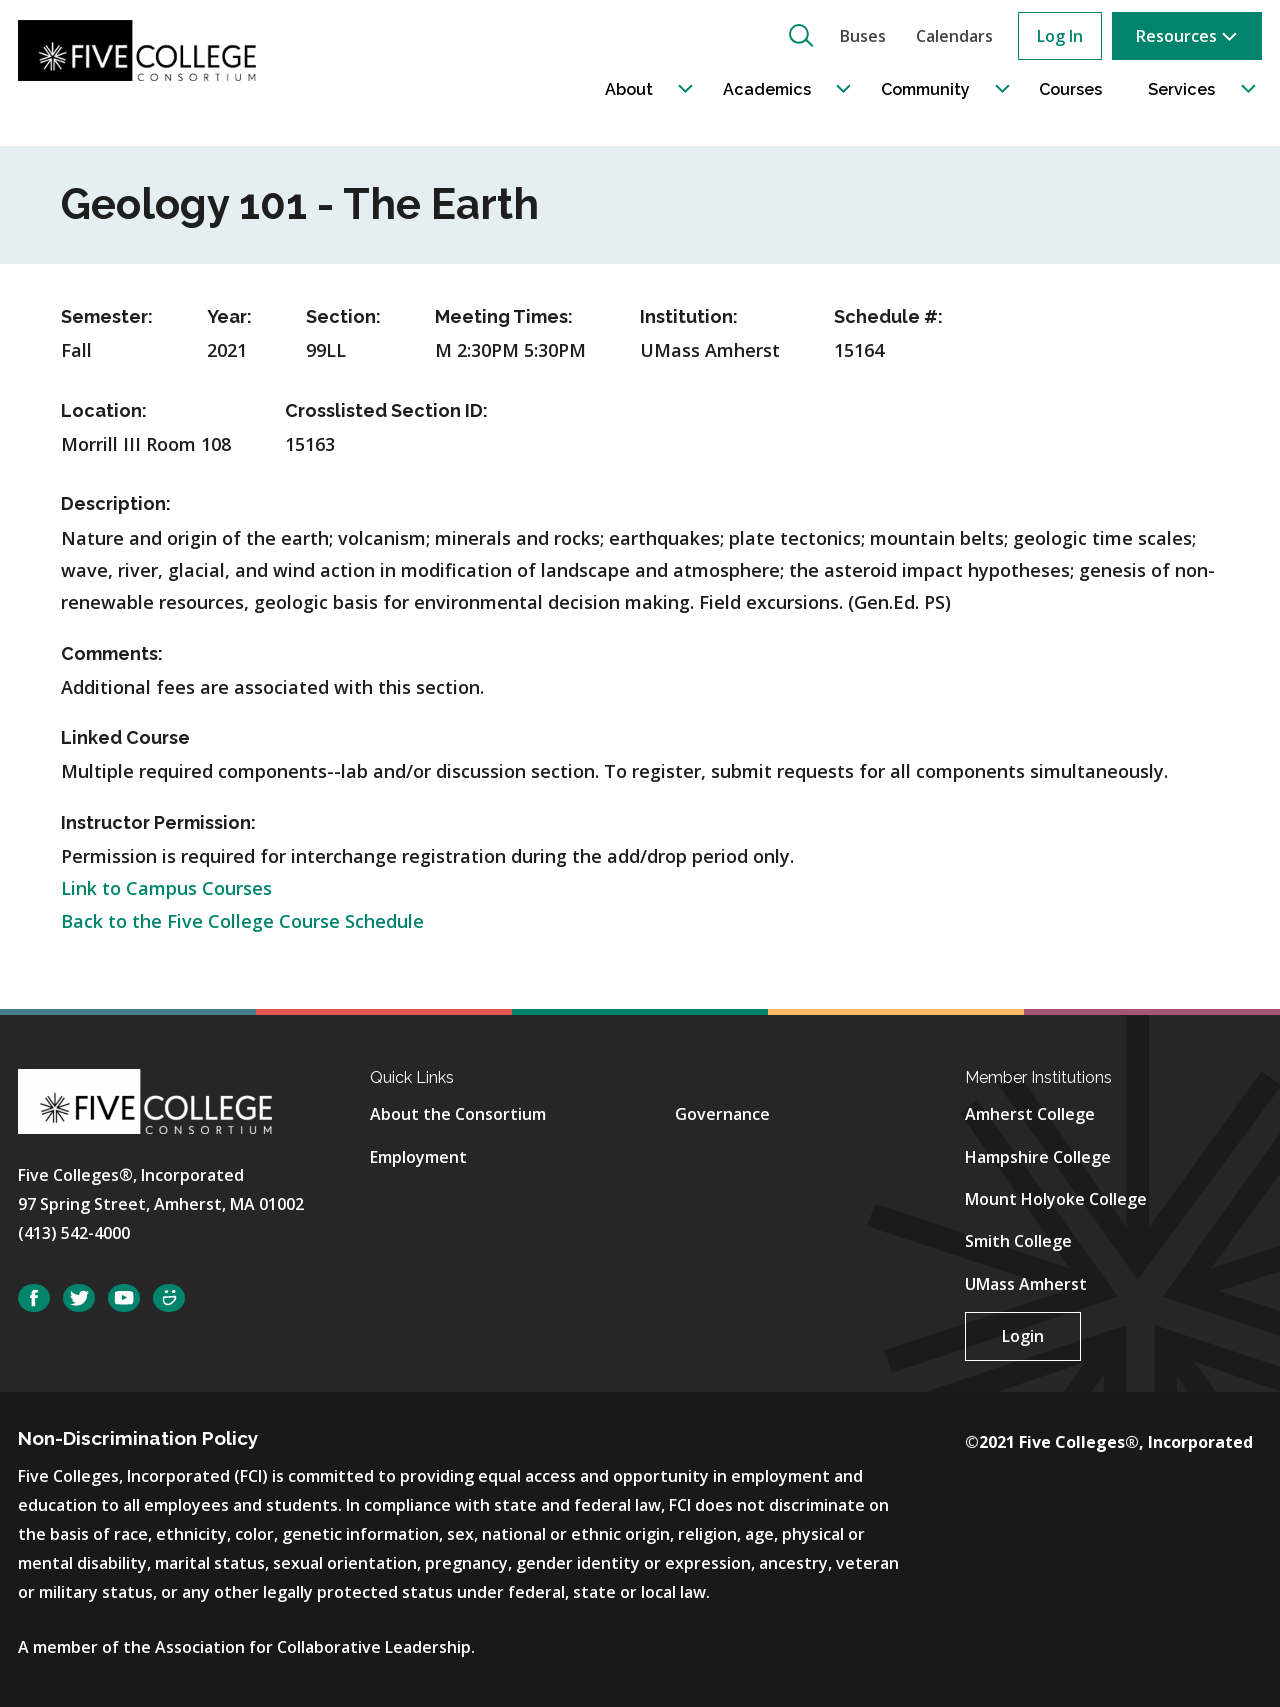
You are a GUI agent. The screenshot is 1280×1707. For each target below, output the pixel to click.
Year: (229, 316)
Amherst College (1030, 1114)
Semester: (107, 316)
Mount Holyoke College (1056, 1199)
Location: (104, 410)
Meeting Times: (504, 316)
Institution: (689, 316)
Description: (116, 503)
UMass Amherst (1026, 1284)
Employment (418, 1157)
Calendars (954, 36)
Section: (343, 316)
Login (1023, 1336)
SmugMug (169, 1298)
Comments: (112, 653)
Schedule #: (888, 316)
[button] (801, 35)
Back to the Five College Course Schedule (242, 921)
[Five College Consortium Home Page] (147, 51)
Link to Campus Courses (166, 888)
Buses (863, 36)
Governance (722, 1114)
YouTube (124, 1298)
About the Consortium (458, 1114)
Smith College (1018, 1241)
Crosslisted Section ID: (386, 410)
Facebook (34, 1298)
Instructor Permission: (158, 822)
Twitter (79, 1298)
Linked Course (125, 737)
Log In (1060, 36)
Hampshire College (1038, 1157)
